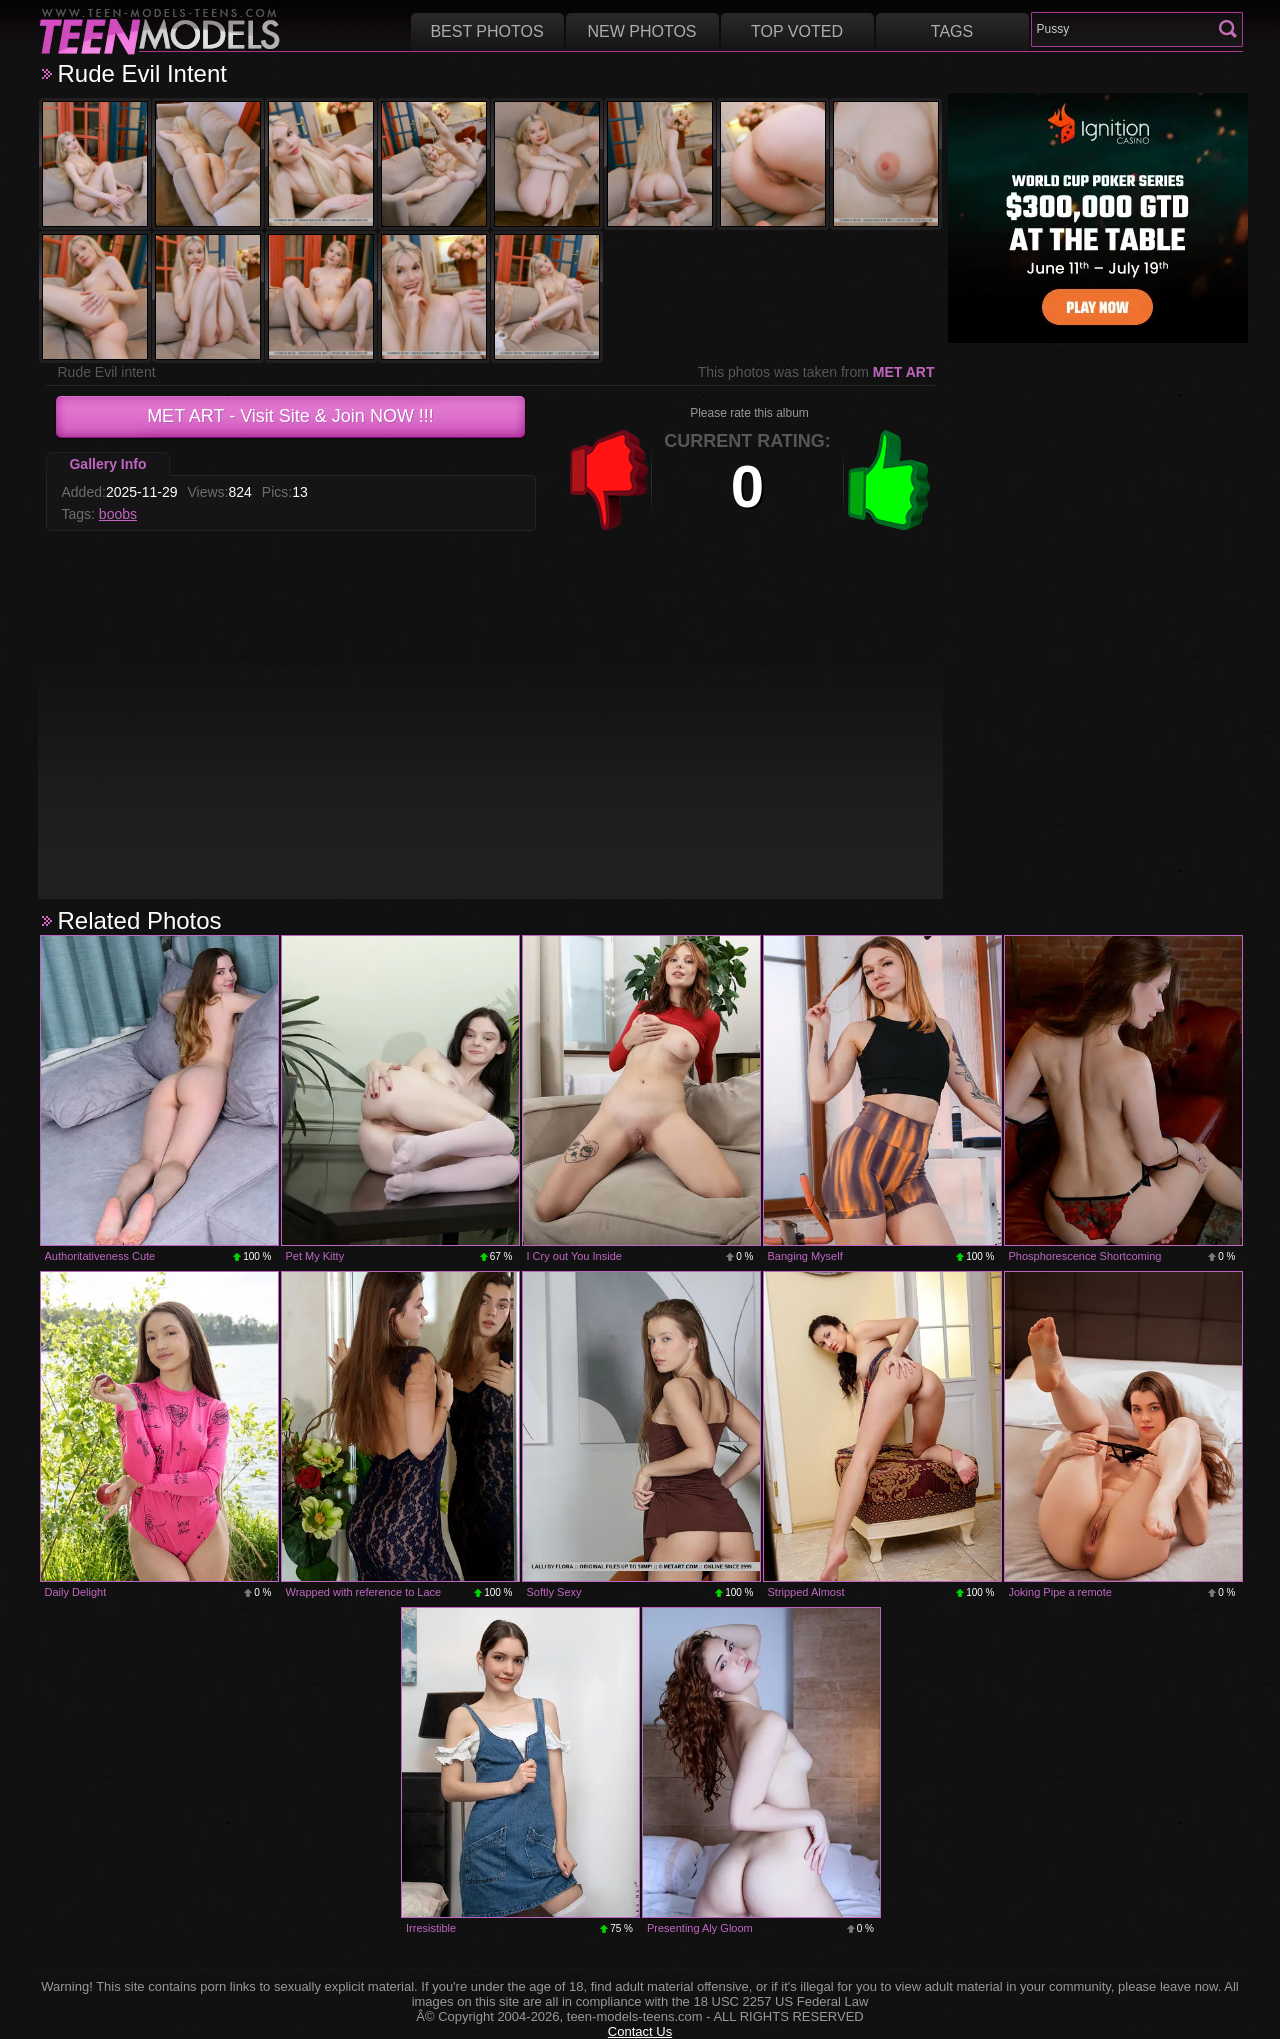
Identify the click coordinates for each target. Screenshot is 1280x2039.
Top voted (797, 31)
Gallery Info (107, 464)
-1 (609, 480)
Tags (952, 31)
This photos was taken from (816, 372)
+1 (889, 480)
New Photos (641, 31)
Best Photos (486, 31)
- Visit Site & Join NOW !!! (290, 416)
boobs (118, 514)
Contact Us (640, 2031)
